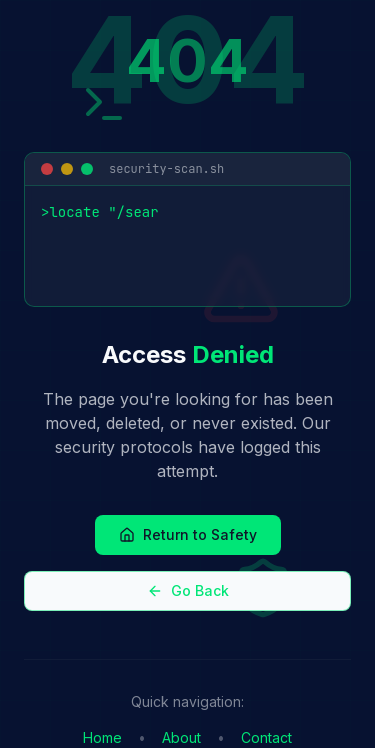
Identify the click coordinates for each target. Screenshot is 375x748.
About (181, 737)
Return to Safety (188, 534)
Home (102, 737)
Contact (266, 737)
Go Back (188, 590)
